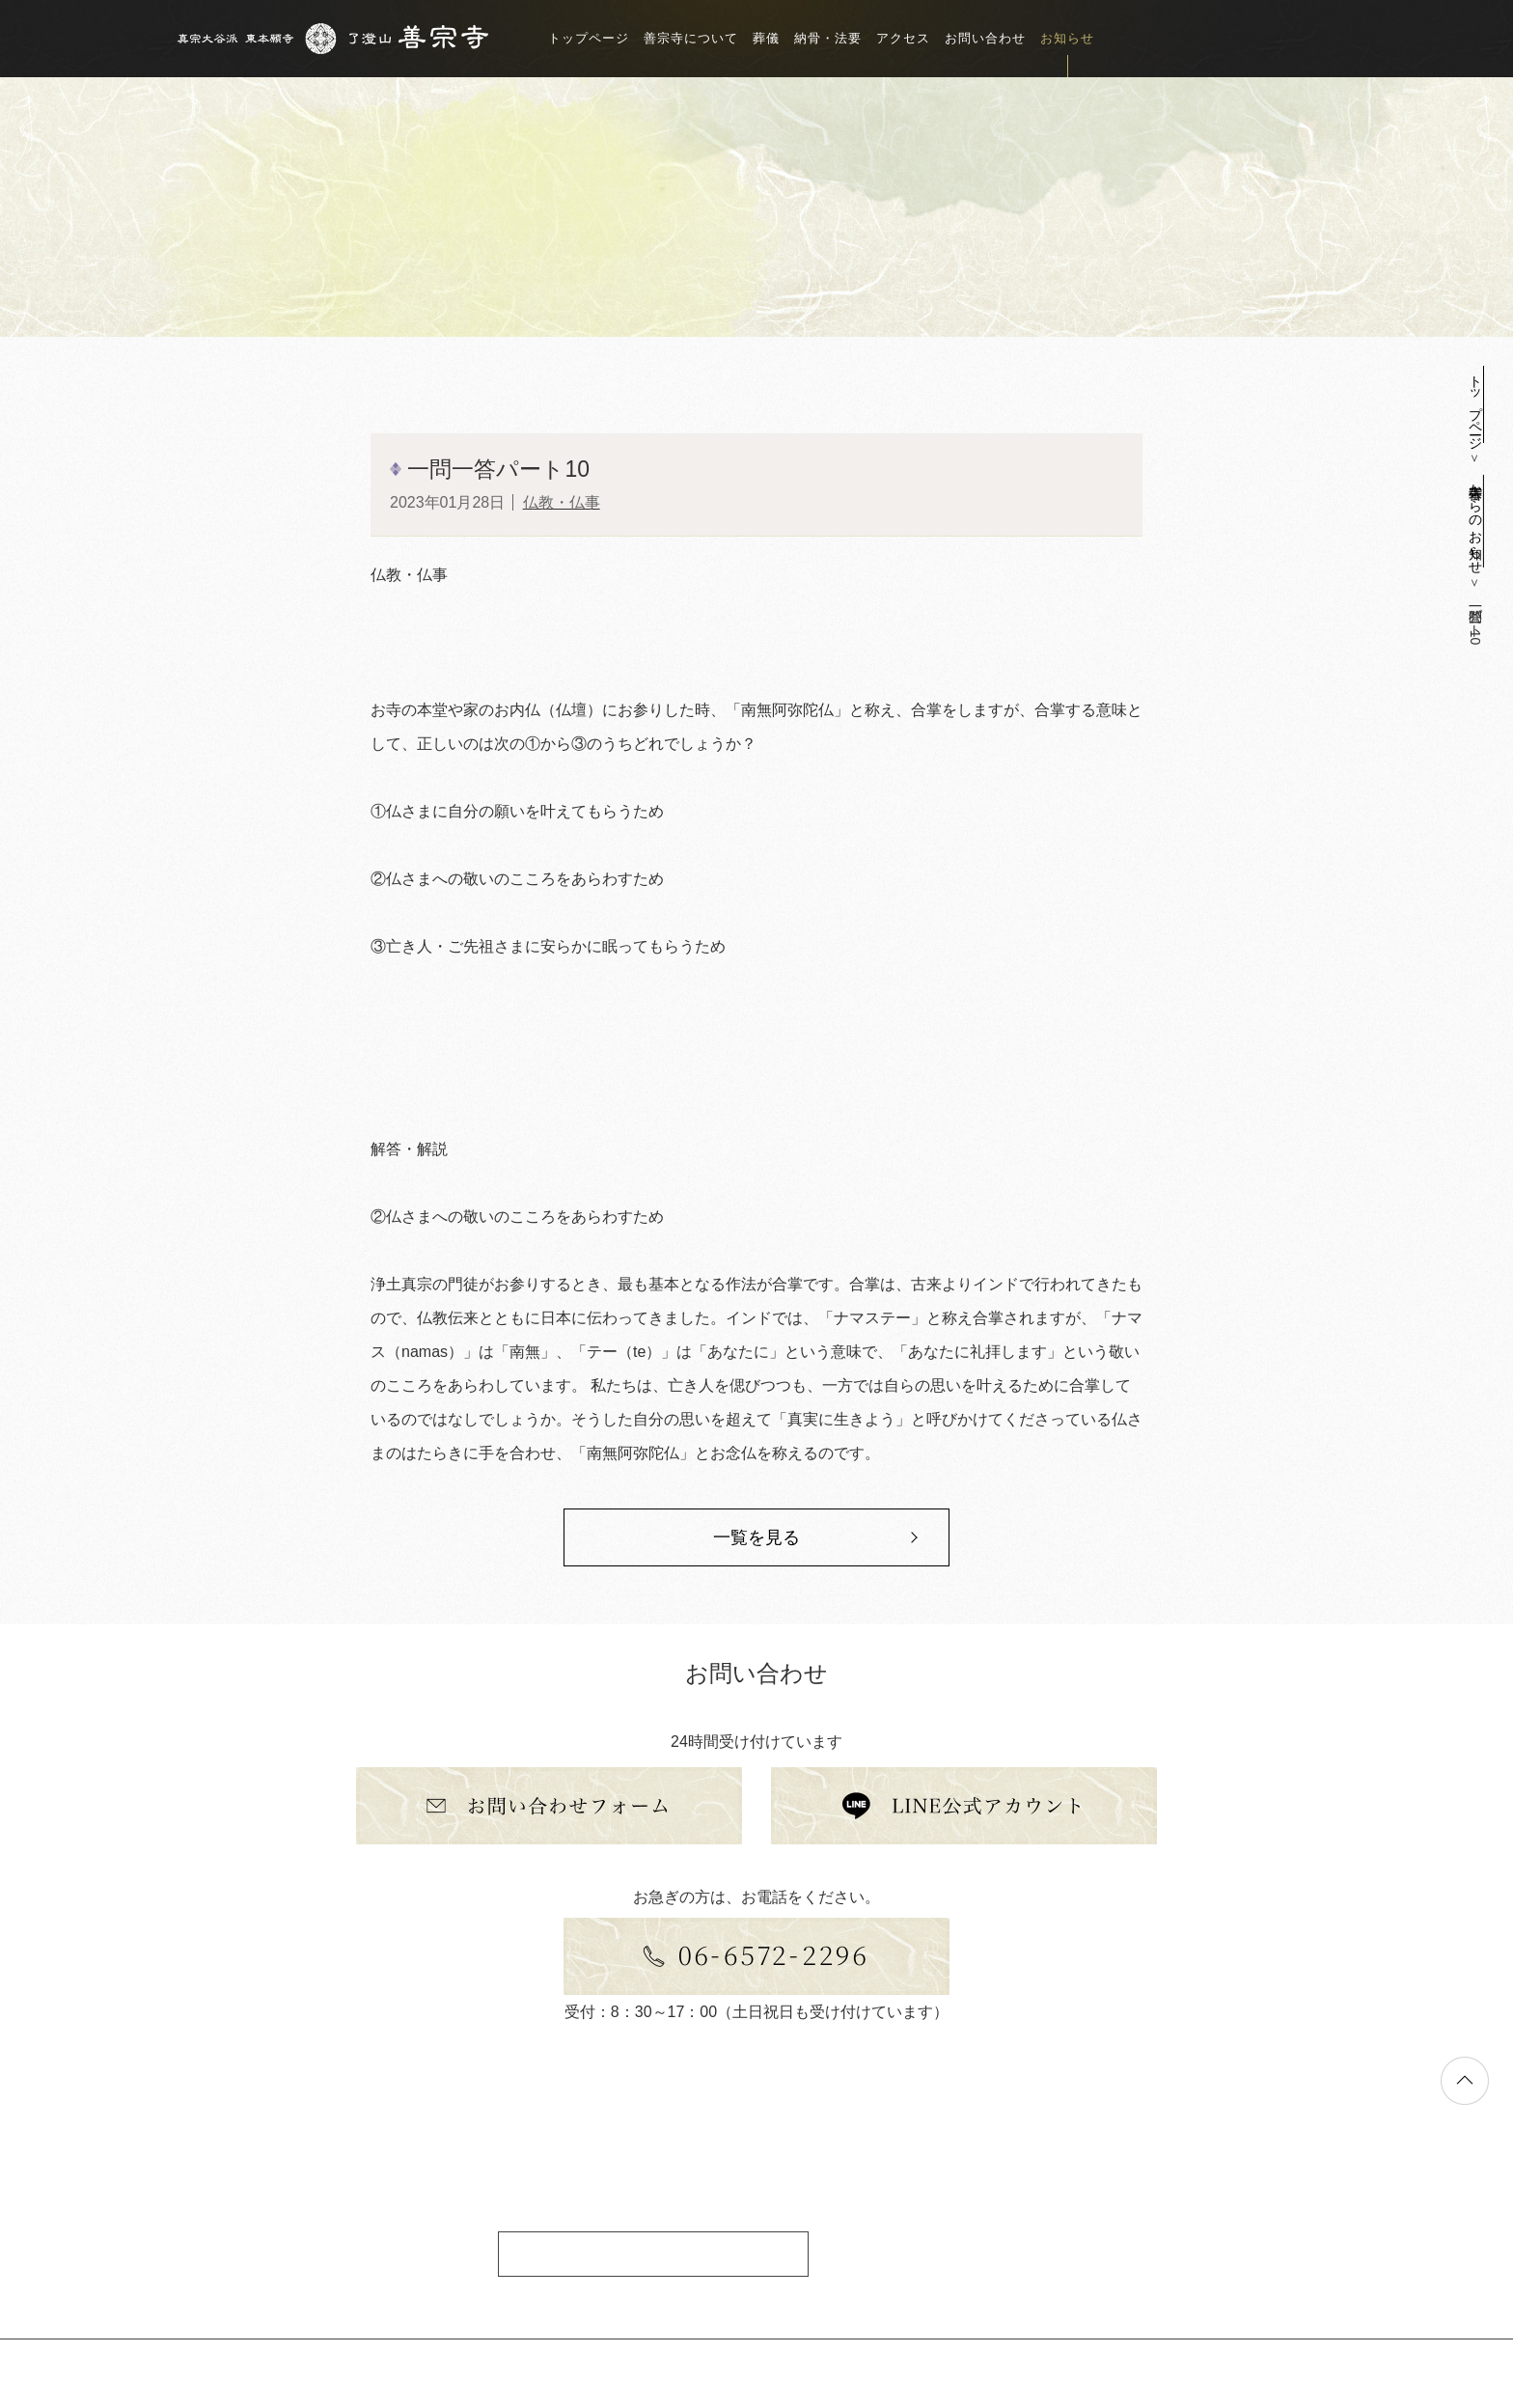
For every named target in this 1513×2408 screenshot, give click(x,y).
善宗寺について (691, 38)
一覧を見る (756, 1537)
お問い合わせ (985, 38)
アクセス (903, 38)
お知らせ (1067, 38)
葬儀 (766, 38)
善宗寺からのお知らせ (1475, 521)
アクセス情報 (653, 2253)
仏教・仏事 (561, 502)
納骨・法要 (828, 38)
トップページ (588, 38)
